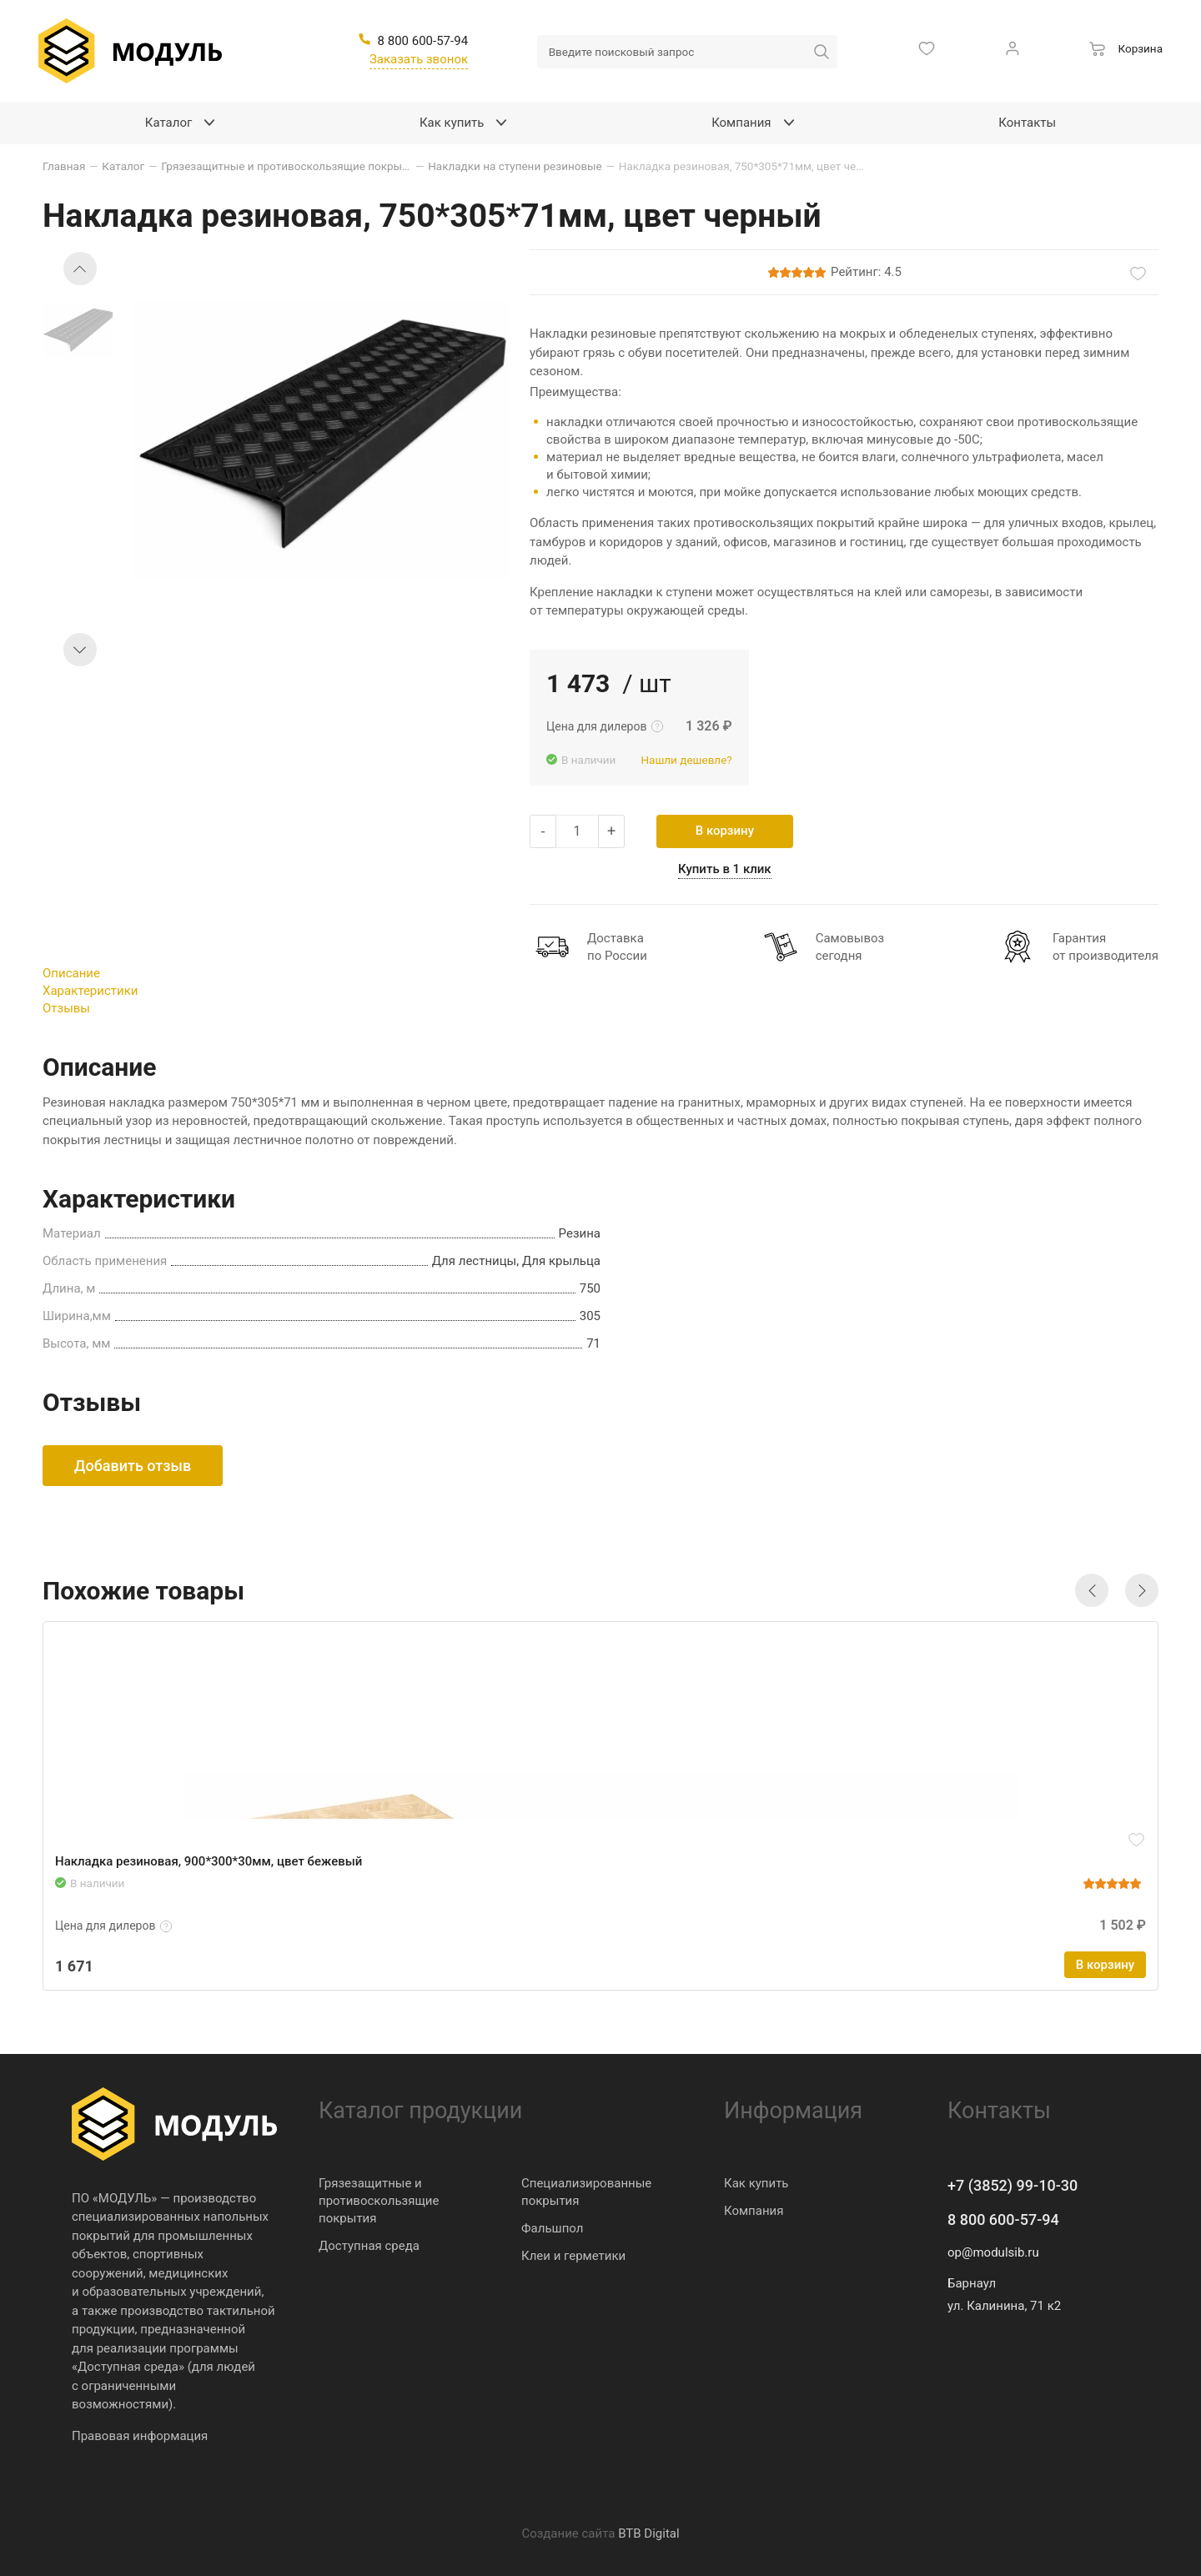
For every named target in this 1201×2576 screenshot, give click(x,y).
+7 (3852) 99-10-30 (1012, 2185)
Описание (71, 973)
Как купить (756, 2183)
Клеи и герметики (573, 2255)
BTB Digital (648, 2533)
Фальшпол (552, 2228)
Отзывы (66, 1008)
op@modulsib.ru (993, 2252)
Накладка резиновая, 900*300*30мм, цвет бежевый (208, 1861)
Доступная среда (369, 2245)
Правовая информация (140, 2435)
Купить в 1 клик (724, 868)
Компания (753, 2210)
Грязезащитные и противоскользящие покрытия (379, 2201)
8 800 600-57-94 (1003, 2219)
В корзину (725, 830)
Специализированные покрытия (586, 2192)
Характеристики (90, 990)
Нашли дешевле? (686, 759)
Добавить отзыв (132, 1465)
